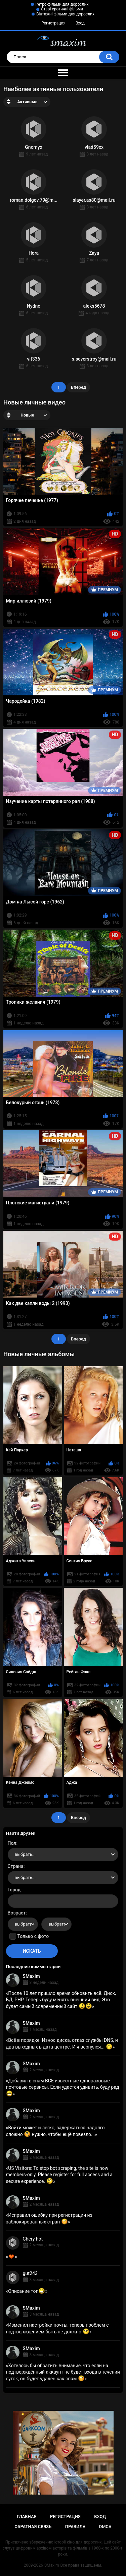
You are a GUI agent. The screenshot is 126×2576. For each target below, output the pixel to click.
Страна (16, 1866)
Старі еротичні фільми (62, 9)
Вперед (78, 387)
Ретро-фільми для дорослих (62, 4)
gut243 (30, 2273)
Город (14, 1889)
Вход (80, 23)
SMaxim (31, 1976)
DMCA (105, 2526)
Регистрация (53, 23)
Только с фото (33, 1936)
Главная (27, 2516)
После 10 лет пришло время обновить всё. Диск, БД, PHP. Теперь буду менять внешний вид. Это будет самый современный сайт (61, 2000)
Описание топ (26, 2291)
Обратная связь (32, 2526)
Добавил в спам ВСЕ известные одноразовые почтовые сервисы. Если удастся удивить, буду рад (62, 2087)
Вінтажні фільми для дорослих (65, 14)
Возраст (17, 1912)
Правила (75, 2526)
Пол (12, 1843)
